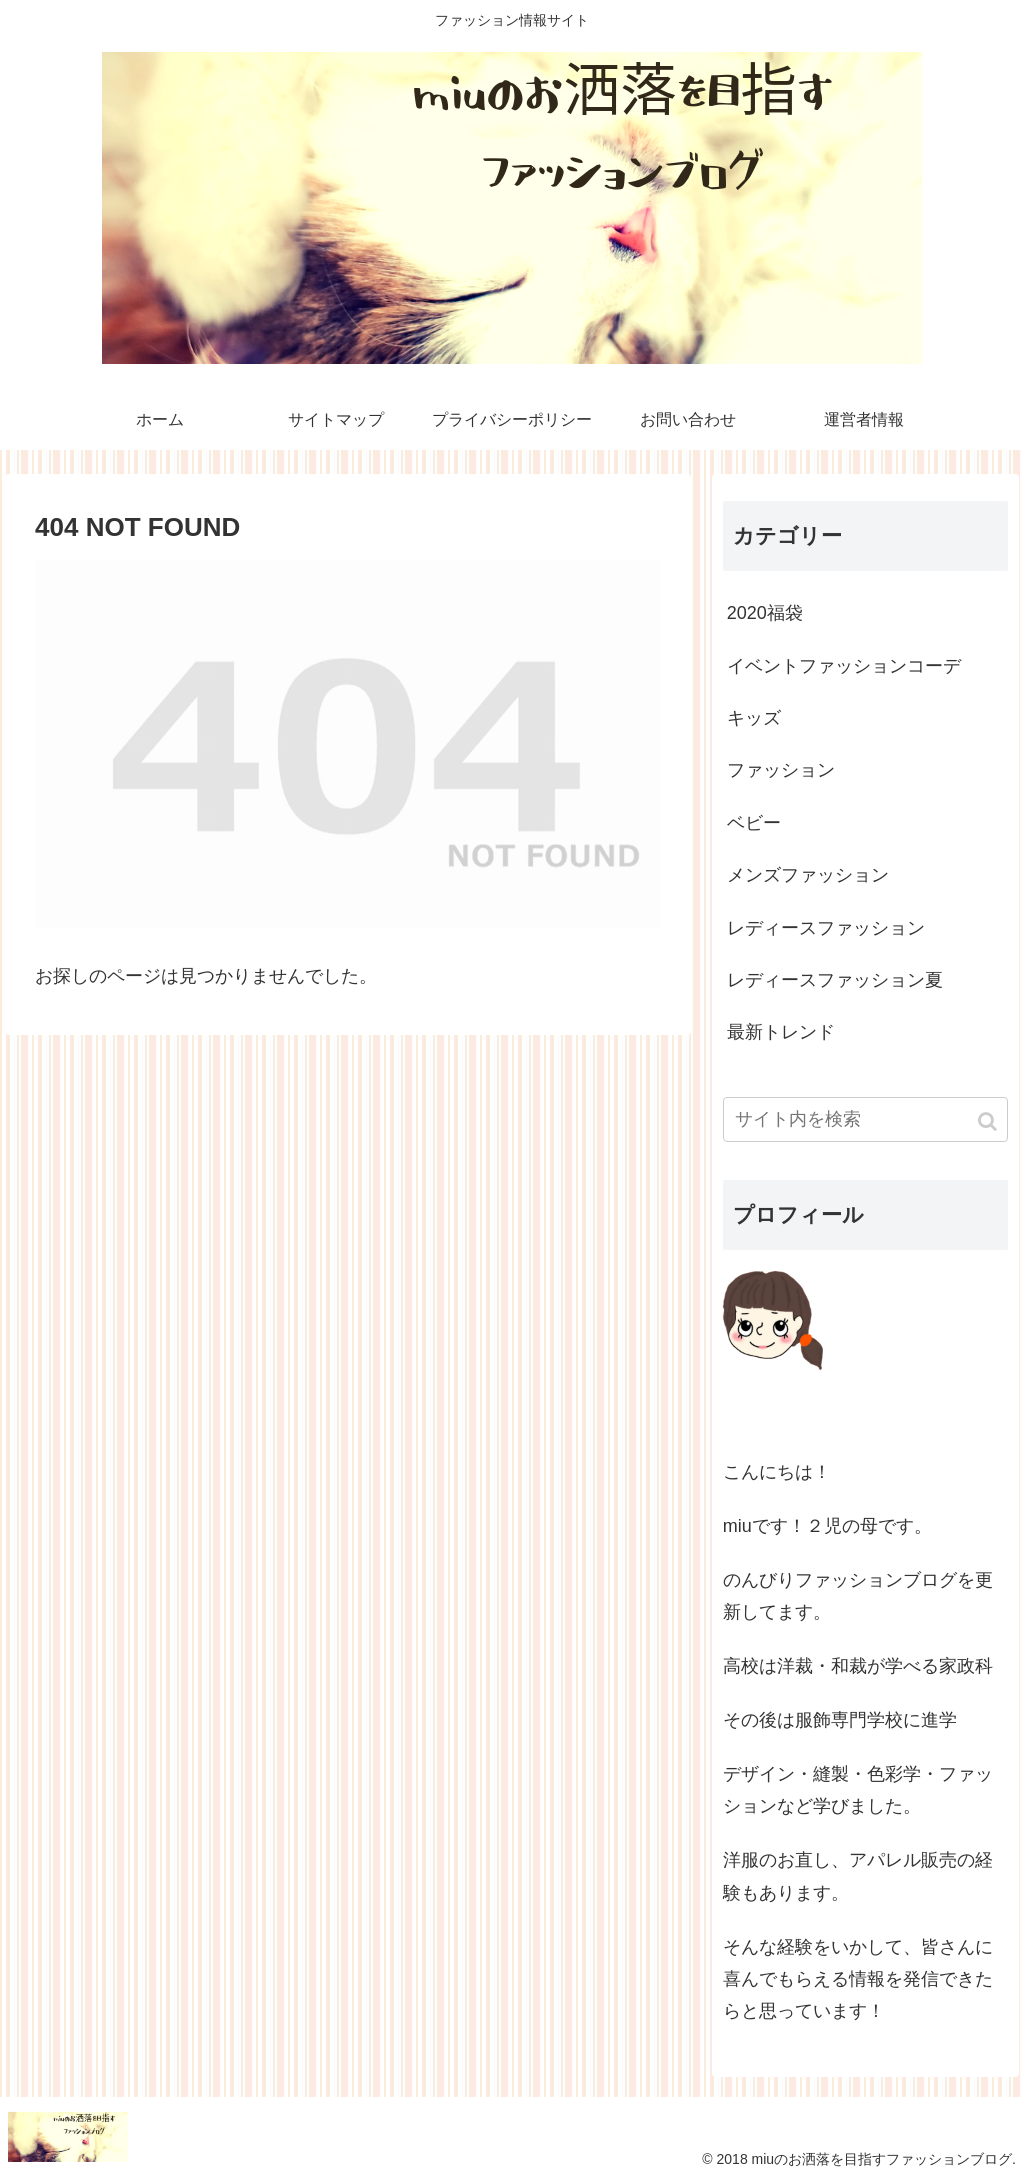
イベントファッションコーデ (844, 666)
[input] (865, 1119)
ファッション (781, 770)
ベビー (754, 823)
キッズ (754, 718)
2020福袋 (765, 613)
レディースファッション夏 (835, 980)
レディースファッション (826, 928)
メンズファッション (808, 875)
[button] (989, 1121)
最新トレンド (781, 1032)
